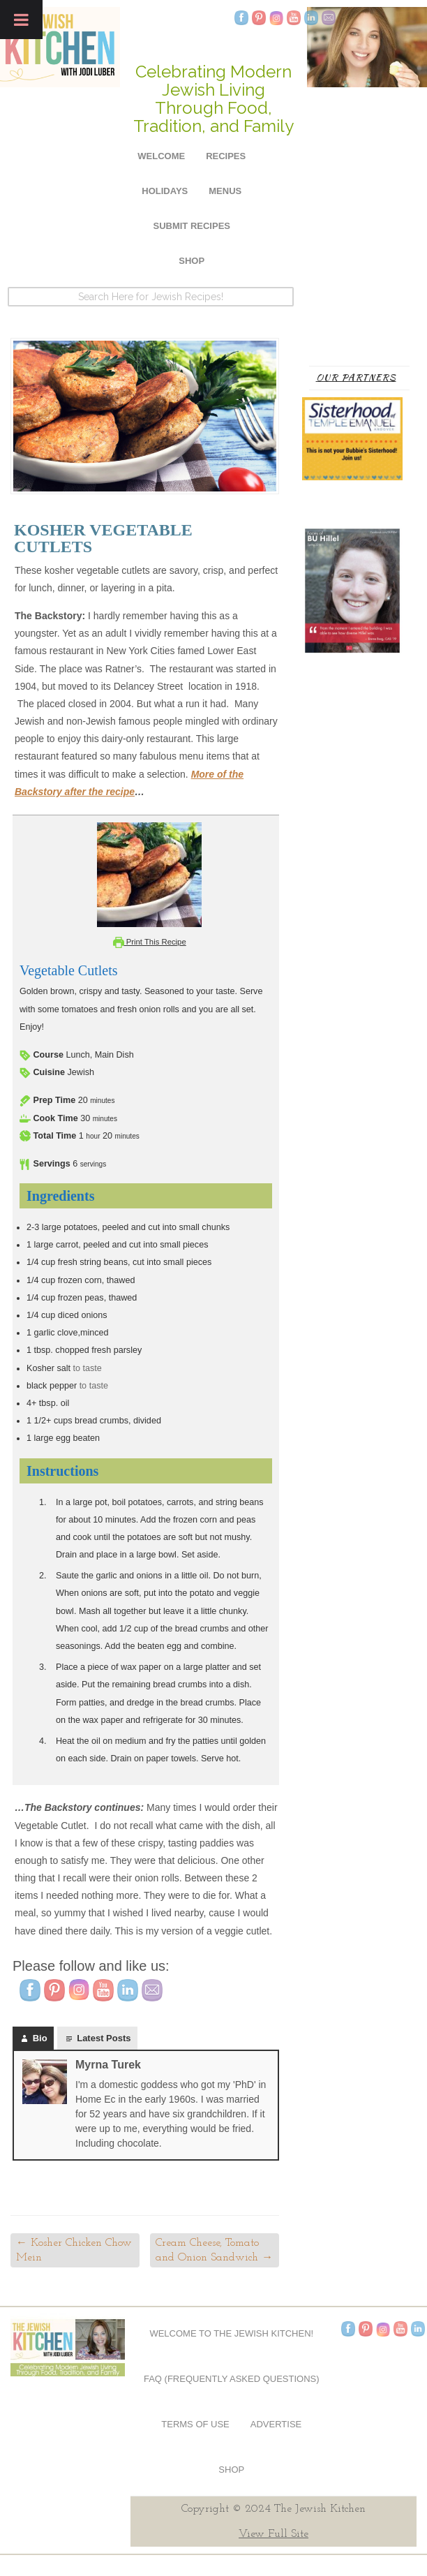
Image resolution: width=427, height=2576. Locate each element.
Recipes (226, 156)
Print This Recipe (149, 942)
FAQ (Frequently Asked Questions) (232, 2379)
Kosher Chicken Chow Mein (74, 2250)
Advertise (275, 2424)
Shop (191, 261)
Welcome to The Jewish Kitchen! (231, 2333)
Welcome (161, 156)
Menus (225, 191)
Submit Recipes (191, 226)
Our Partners (356, 377)
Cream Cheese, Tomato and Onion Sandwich (214, 2250)
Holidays (165, 191)
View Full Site (273, 2534)
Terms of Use (195, 2424)
